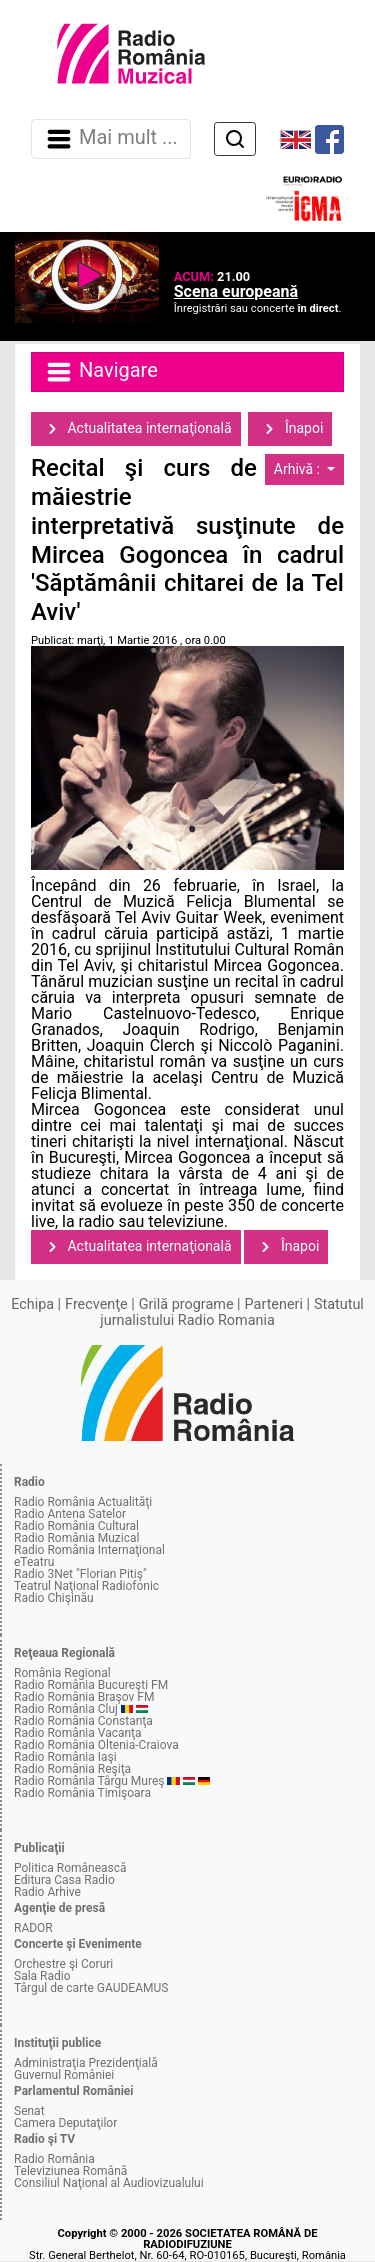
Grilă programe (186, 1304)
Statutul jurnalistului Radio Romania (232, 1312)
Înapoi (290, 429)
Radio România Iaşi (65, 1757)
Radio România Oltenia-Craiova (96, 1745)
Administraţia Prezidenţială (86, 2063)
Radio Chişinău (54, 1598)
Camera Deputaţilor (65, 2123)
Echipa (32, 1304)
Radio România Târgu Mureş (89, 1781)
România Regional (62, 1673)
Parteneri (274, 1304)
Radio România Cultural (76, 1526)
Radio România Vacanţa (78, 1733)
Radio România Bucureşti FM (91, 1685)
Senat (29, 2111)
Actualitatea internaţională (136, 429)
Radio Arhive (47, 1892)
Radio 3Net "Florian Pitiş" (80, 1574)
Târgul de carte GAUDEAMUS (91, 1988)
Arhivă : (299, 469)
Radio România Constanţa (83, 1721)
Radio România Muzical (76, 1538)
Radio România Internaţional (89, 1550)
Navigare (101, 372)
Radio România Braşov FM (84, 1697)
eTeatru (34, 1562)
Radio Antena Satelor (70, 1514)
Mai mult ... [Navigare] (111, 139)
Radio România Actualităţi (83, 1502)
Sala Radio (42, 1976)
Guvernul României (64, 2075)
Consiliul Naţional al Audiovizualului (109, 2183)
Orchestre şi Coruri (63, 1964)
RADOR (33, 1928)
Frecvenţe (96, 1304)
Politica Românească (70, 1868)
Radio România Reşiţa (72, 1769)
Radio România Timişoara (82, 1793)
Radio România (54, 2159)
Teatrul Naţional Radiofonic (86, 1586)
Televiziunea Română (70, 2171)
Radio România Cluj (66, 1709)
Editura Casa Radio (64, 1880)
